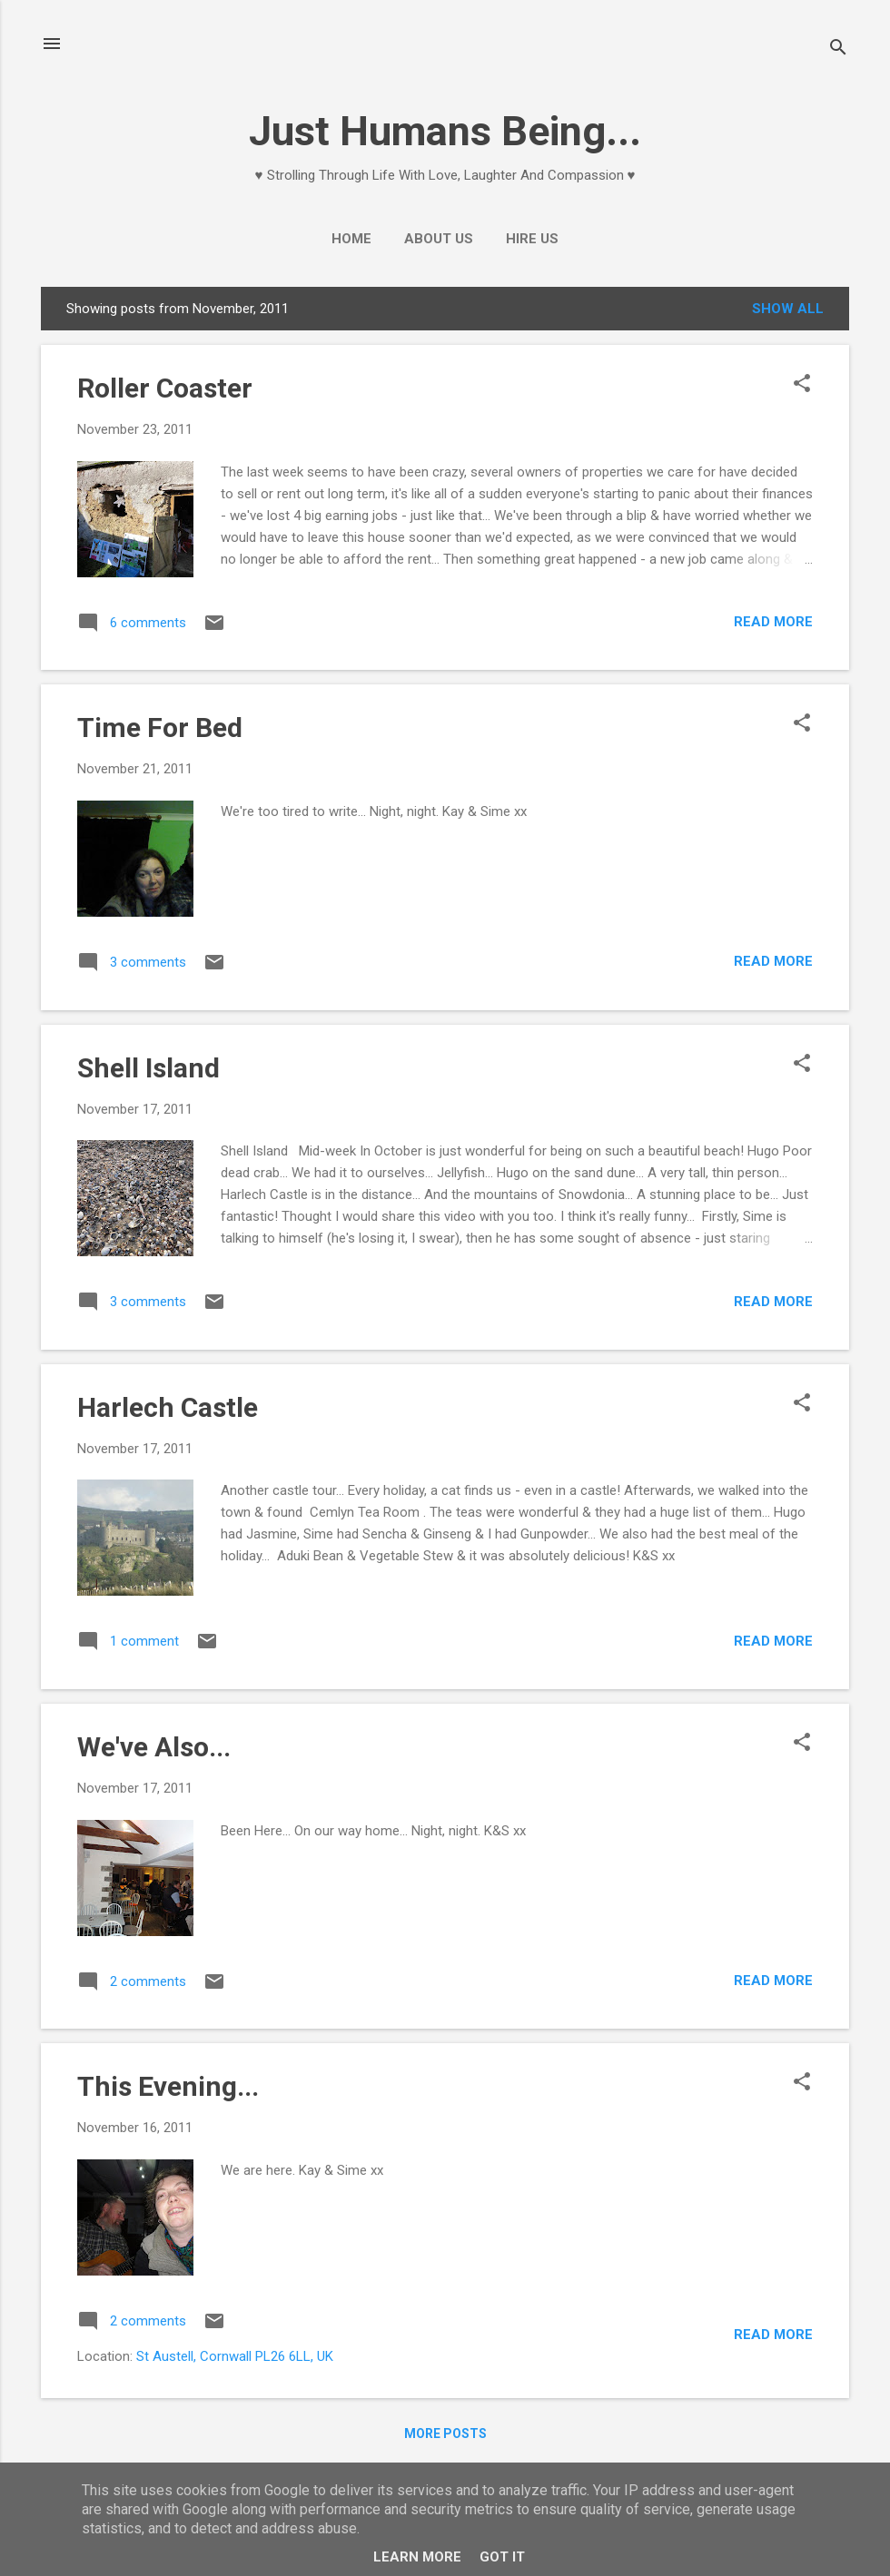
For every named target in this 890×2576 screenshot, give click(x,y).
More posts (445, 2433)
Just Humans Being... (445, 131)
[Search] (838, 49)
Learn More (417, 2557)
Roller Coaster (164, 388)
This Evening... (168, 2086)
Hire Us (532, 239)
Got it (502, 2557)
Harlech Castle (167, 1407)
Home (351, 239)
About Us (438, 239)
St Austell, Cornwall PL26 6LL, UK (234, 2356)
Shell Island (148, 1068)
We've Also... (154, 1747)
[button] (802, 385)
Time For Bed (159, 727)
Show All (788, 308)
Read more (773, 622)
